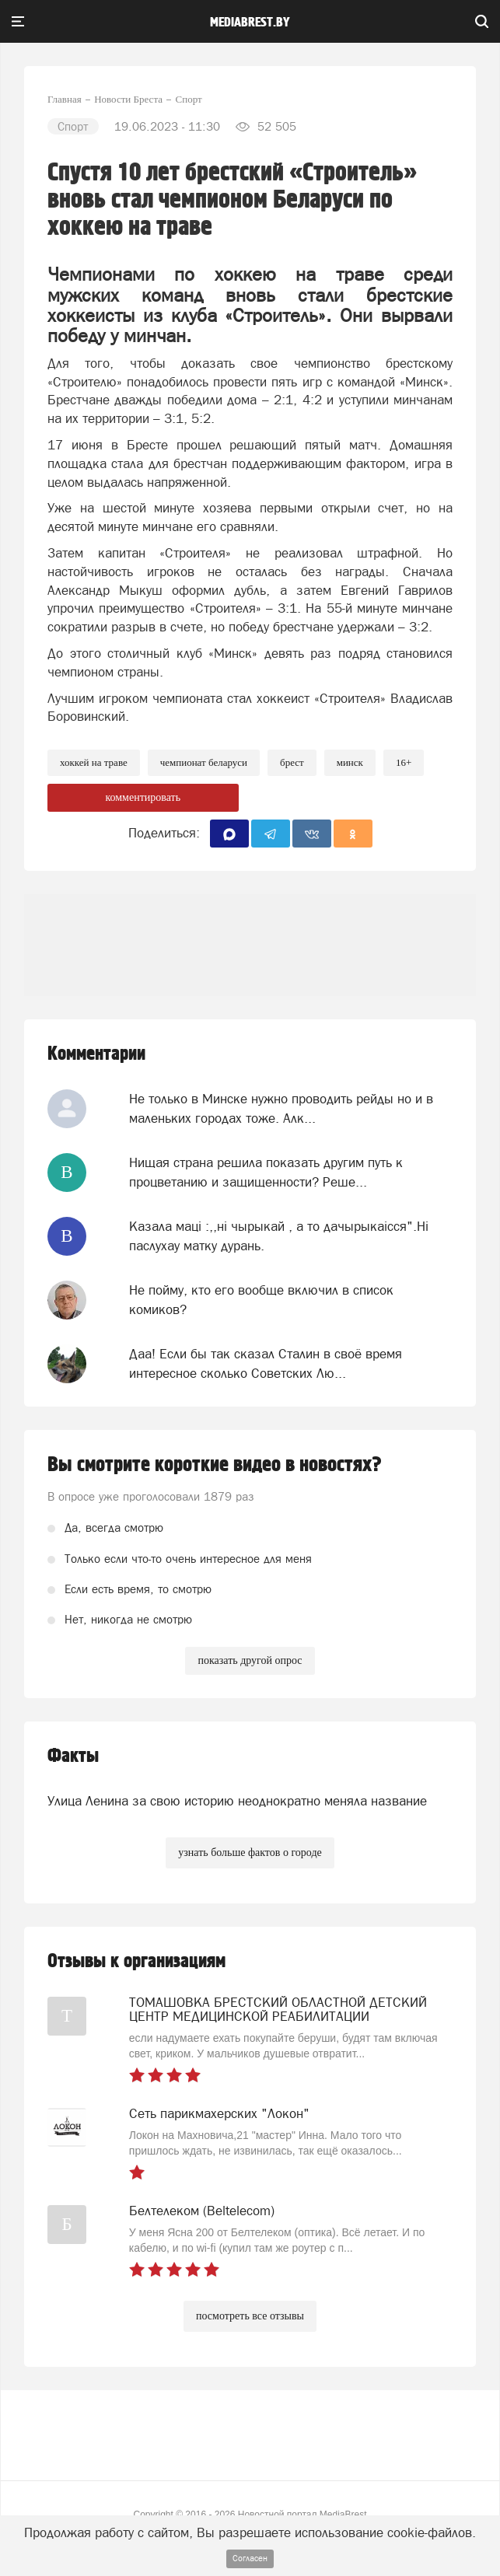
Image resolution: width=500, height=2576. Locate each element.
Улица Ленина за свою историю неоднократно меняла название (237, 1801)
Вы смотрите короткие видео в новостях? (214, 1465)
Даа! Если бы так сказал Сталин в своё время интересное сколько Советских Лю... (265, 1363)
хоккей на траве (94, 762)
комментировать (142, 797)
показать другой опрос (250, 1660)
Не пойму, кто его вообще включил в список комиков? (261, 1299)
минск (350, 762)
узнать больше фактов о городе (249, 1852)
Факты (73, 1756)
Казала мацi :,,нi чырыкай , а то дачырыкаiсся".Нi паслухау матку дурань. (278, 1235)
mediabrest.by (250, 22)
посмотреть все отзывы (250, 2316)
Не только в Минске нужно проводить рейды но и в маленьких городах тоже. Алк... (281, 1108)
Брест (292, 762)
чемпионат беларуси (203, 762)
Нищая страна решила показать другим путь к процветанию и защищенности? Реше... (266, 1172)
